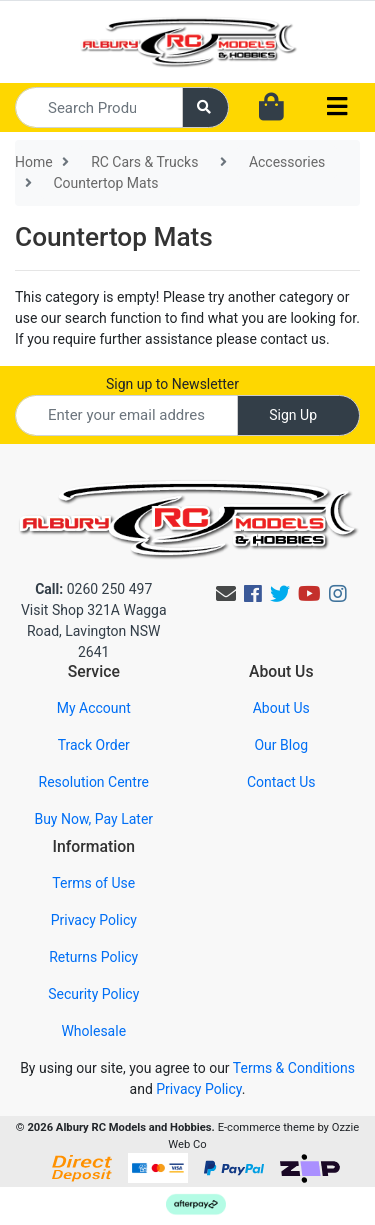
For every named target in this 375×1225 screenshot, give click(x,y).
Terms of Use (93, 883)
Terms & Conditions (294, 1068)
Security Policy (93, 994)
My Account (94, 708)
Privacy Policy (94, 920)
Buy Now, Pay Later (93, 819)
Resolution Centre (94, 782)
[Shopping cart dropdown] (271, 108)
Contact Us (281, 782)
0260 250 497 (93, 589)
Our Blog (281, 745)
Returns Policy (93, 957)
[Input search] (99, 107)
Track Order (94, 745)
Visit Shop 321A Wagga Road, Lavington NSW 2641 (94, 631)
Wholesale (93, 1031)
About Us (281, 708)
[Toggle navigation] (337, 107)
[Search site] (206, 107)
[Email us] (226, 594)
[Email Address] (126, 415)
